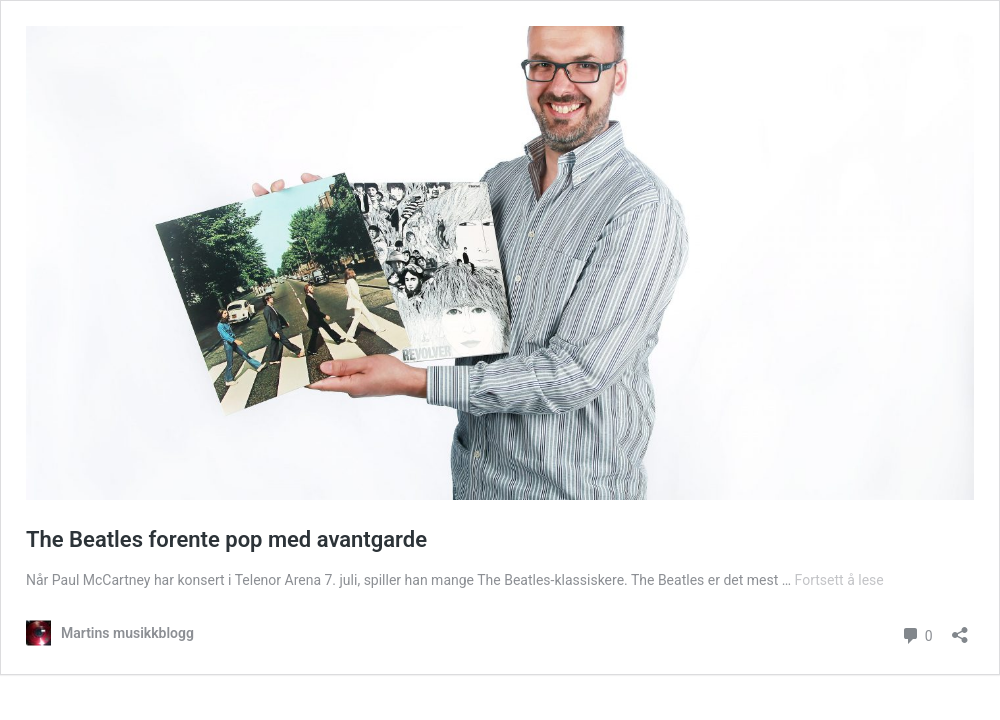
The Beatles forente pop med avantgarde (226, 539)
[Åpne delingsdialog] (960, 628)
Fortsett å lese (839, 580)
